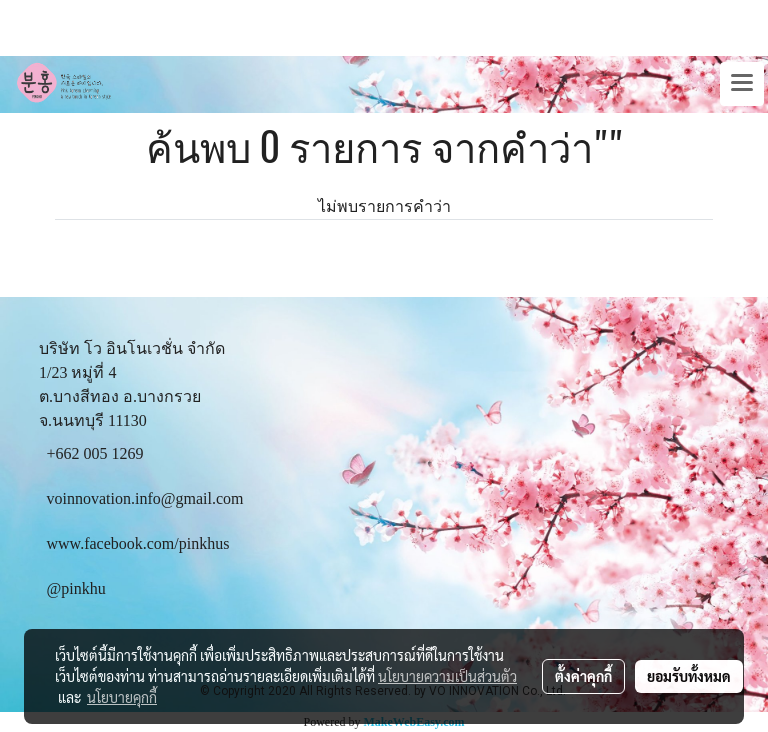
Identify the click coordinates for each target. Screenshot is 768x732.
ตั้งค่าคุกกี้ (583, 676)
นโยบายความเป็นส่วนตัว (447, 676)
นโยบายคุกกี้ (122, 697)
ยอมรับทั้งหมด (689, 676)
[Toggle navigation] (742, 84)
